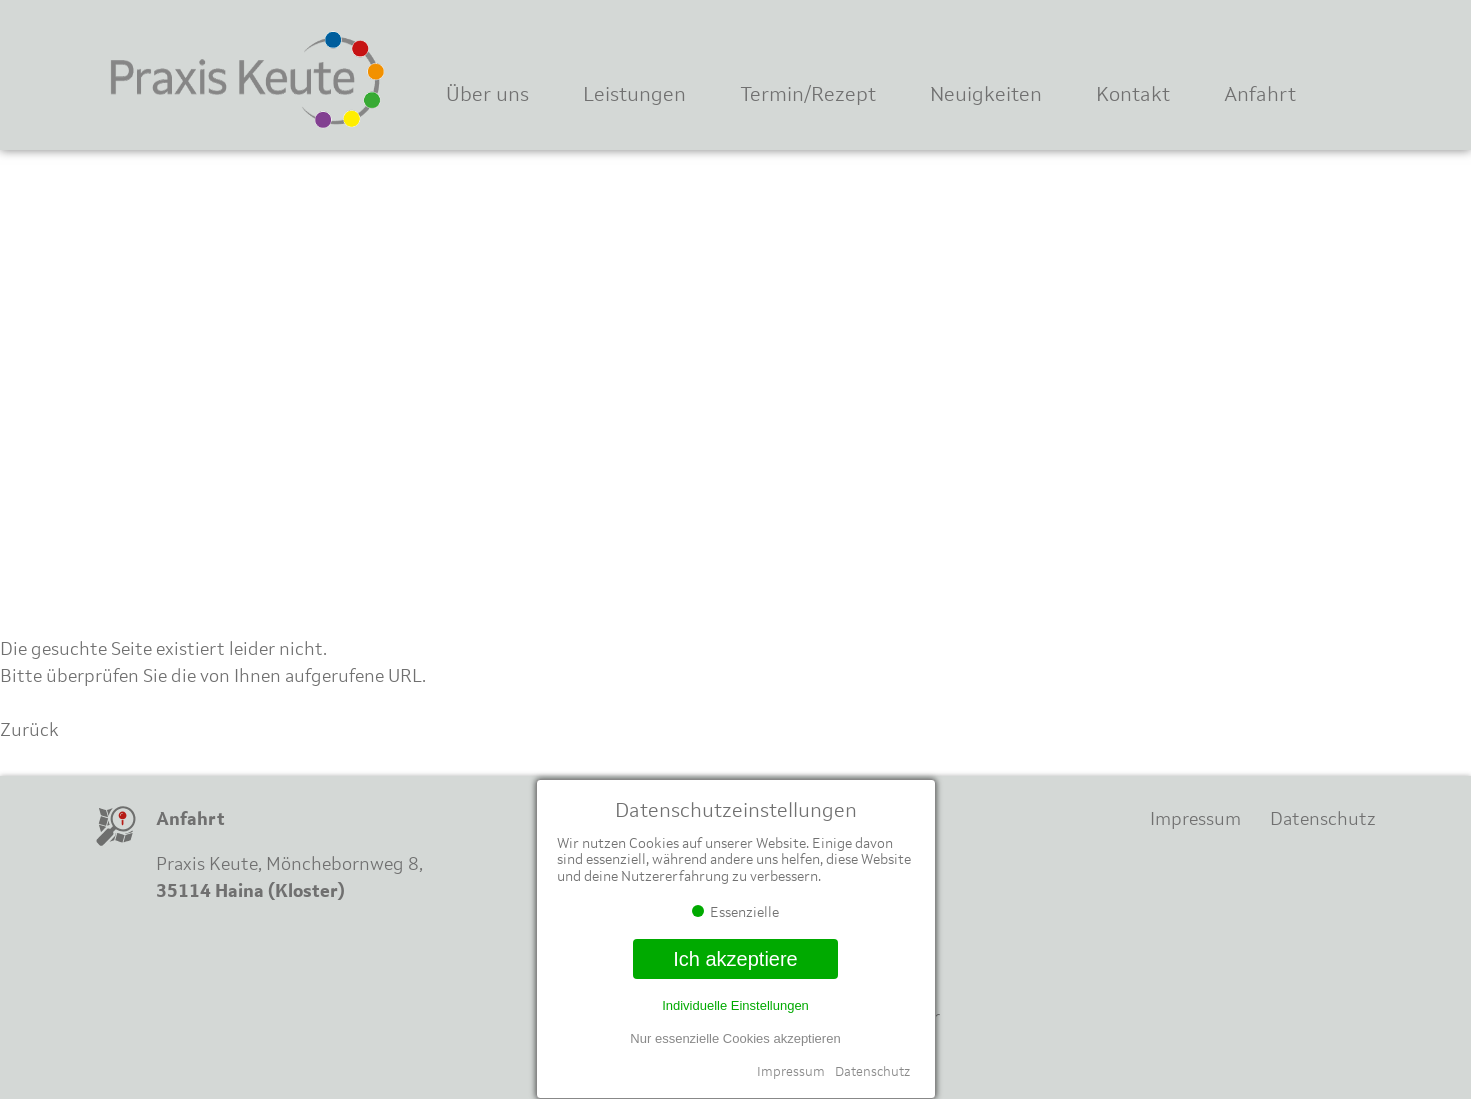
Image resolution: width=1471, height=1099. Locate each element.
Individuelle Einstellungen (735, 1005)
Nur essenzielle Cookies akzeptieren (735, 1038)
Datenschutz (872, 1071)
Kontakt (1133, 93)
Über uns (487, 93)
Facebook (1263, 37)
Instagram (1328, 37)
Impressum (791, 1071)
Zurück (29, 730)
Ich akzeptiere (735, 959)
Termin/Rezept (808, 93)
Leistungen (634, 93)
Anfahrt (1260, 93)
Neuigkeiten (986, 93)
